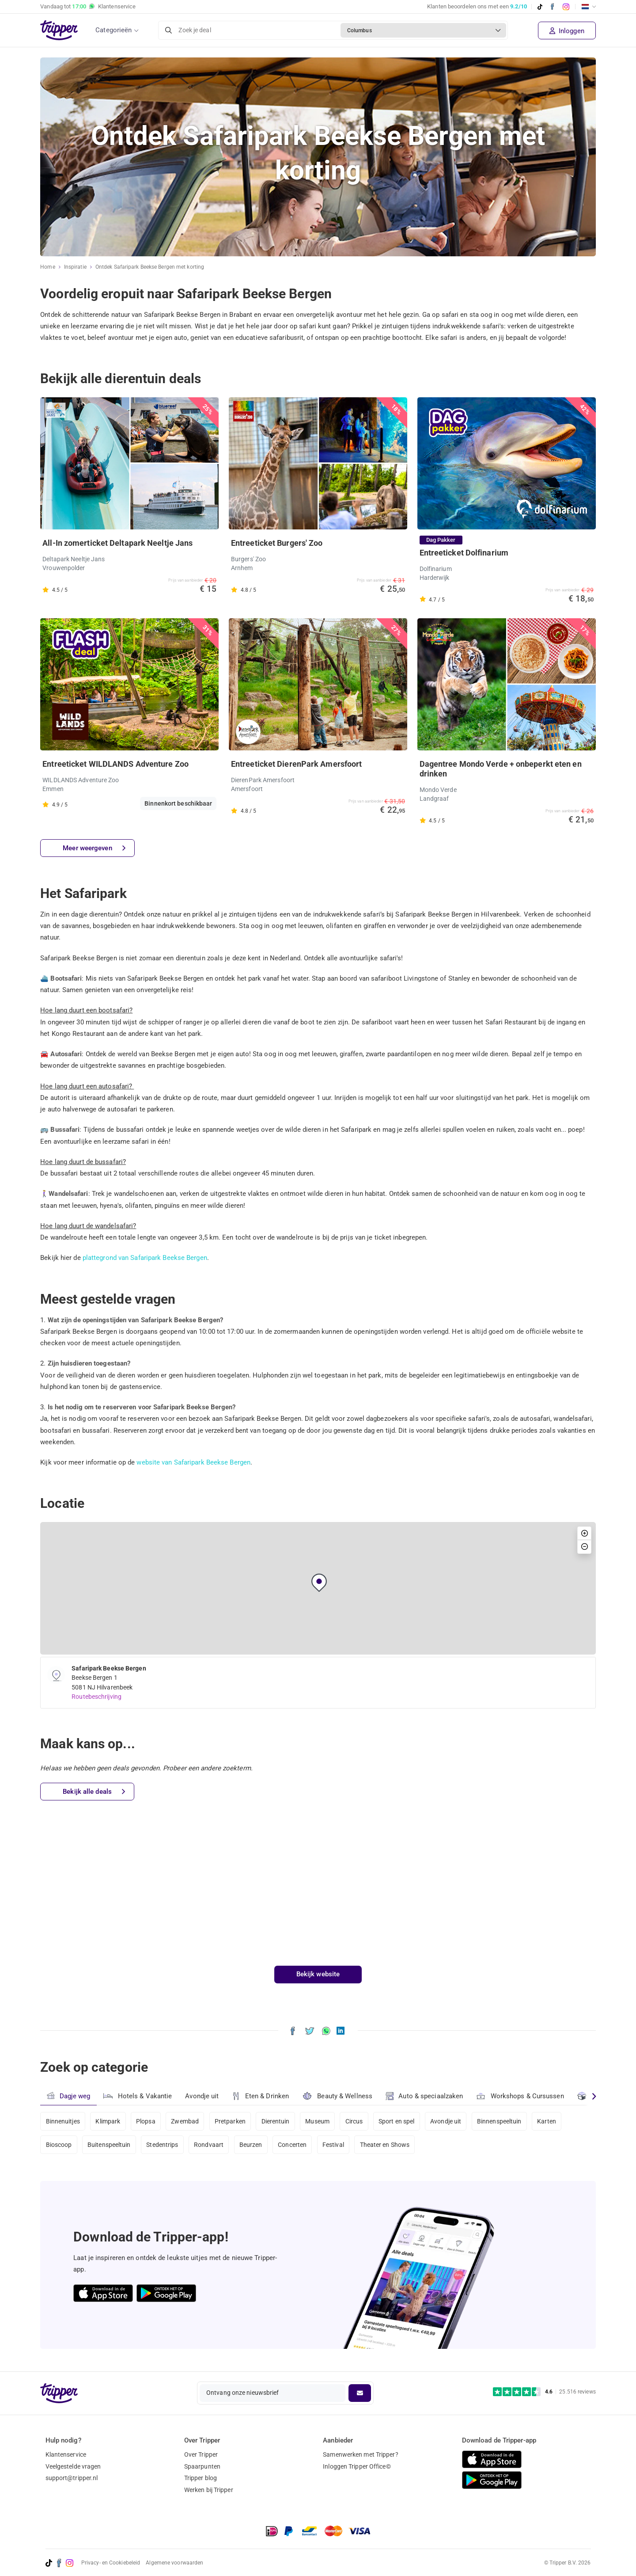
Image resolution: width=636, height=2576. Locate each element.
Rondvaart (208, 2144)
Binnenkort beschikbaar (178, 803)
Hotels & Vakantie (137, 2094)
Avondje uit (202, 2096)
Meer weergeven (94, 848)
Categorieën (113, 30)
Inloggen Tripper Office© (356, 2466)
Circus (354, 2121)
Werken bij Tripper (208, 2489)
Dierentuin (275, 2121)
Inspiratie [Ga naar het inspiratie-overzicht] (75, 267)
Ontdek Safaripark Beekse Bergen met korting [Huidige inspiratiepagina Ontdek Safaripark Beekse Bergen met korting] (149, 267)
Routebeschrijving (96, 1696)
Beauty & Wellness (337, 2096)
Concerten (292, 2144)
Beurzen (250, 2144)
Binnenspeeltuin (499, 2121)
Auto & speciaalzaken (424, 2096)
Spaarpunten (202, 2466)
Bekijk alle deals (94, 1791)
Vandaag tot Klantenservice (88, 6)
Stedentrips (162, 2144)
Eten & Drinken (260, 2096)
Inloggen (566, 31)
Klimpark (107, 2121)
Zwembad (185, 2121)
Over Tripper (201, 2454)
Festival (333, 2144)
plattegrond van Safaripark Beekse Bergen (145, 1258)
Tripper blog (200, 2477)
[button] (319, 1583)
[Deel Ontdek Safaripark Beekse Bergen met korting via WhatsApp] (326, 2030)
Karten (546, 2121)
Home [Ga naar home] (47, 267)
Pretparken (230, 2121)
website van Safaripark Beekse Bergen (193, 1462)
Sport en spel (396, 2121)
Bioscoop (59, 2144)
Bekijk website (318, 1974)
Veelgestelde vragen (73, 2466)
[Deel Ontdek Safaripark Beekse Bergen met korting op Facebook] (292, 2030)
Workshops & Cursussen (520, 2095)
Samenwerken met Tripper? (360, 2454)
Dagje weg (68, 2096)
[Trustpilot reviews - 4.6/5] (544, 2391)
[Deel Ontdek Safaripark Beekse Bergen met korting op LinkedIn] (340, 2030)
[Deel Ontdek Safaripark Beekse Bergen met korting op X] (309, 2030)
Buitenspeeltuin (109, 2144)
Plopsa (145, 2121)
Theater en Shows (385, 2144)
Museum (317, 2121)
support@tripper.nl (71, 2477)
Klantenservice (65, 2454)
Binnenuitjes (63, 2121)
